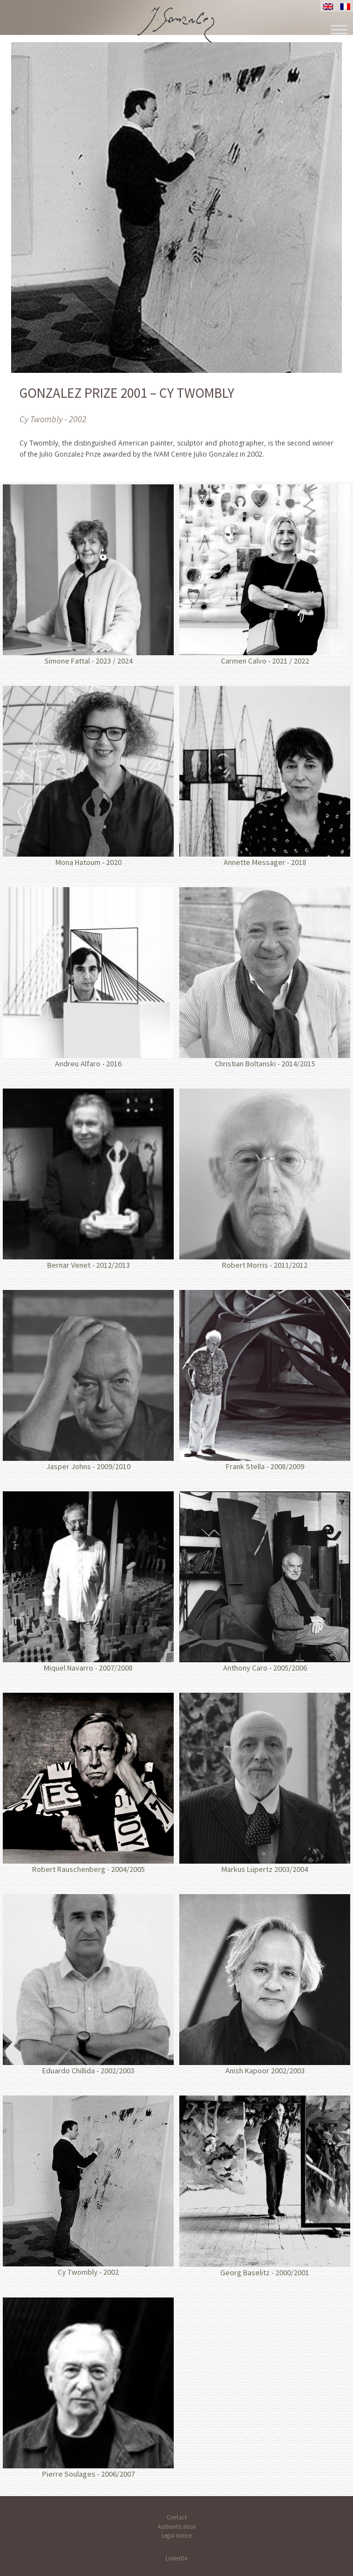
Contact (177, 2517)
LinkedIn (176, 2558)
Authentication (177, 2527)
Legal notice (176, 2535)
